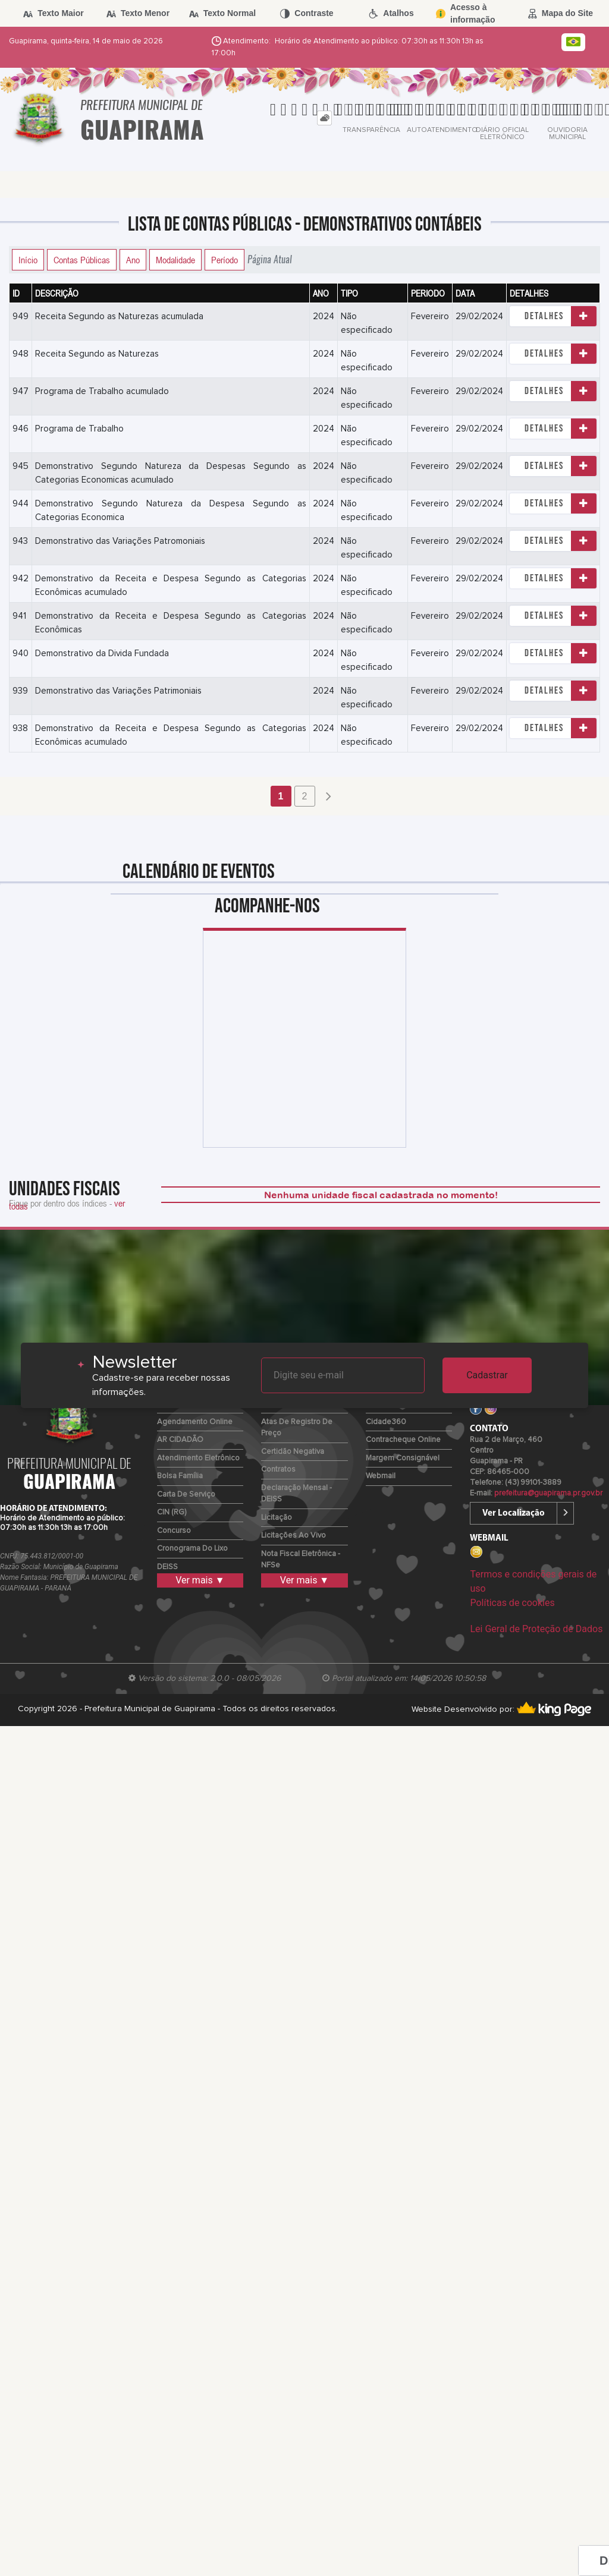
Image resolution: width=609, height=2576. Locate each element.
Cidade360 (386, 1422)
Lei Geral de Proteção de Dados (536, 1629)
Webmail (380, 1476)
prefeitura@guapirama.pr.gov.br (548, 1493)
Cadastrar (487, 1375)
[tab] (324, 118)
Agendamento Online (195, 1422)
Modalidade (175, 260)
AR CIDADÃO (180, 1440)
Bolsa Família (180, 1476)
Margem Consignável (403, 1458)
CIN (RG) (171, 1512)
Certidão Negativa (292, 1452)
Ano (133, 260)
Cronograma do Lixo (192, 1548)
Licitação (276, 1518)
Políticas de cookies (512, 1602)
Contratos (278, 1469)
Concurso (174, 1531)
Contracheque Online (403, 1440)
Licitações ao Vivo (293, 1535)
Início (27, 260)
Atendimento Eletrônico (198, 1458)
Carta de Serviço (186, 1494)
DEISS (167, 1567)
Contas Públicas (82, 260)
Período (224, 260)
